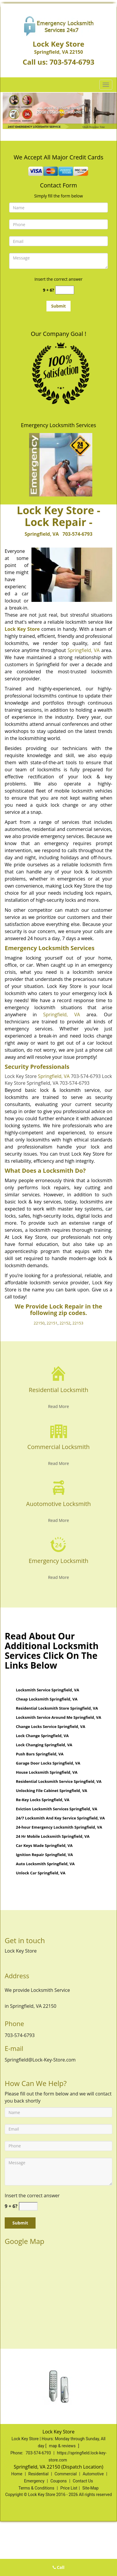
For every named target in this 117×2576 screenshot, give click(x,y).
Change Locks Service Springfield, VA (50, 1726)
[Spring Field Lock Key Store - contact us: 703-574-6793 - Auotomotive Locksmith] (58, 1507)
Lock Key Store (22, 629)
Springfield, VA (42, 534)
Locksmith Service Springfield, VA (47, 1690)
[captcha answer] (64, 290)
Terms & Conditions (36, 2488)
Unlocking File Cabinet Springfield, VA (51, 1790)
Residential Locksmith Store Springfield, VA (57, 1708)
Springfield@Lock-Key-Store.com (40, 2059)
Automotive (93, 2474)
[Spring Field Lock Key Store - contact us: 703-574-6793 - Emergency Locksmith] (58, 1564)
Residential (38, 2474)
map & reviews (62, 2445)
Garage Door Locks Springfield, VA (48, 1763)
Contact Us (83, 2481)
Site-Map (90, 2488)
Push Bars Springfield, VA (39, 1754)
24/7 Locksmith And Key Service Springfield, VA (60, 1818)
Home (16, 2474)
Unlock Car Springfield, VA (40, 1873)
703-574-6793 (71, 62)
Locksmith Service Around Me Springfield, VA (58, 1717)
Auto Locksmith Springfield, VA (45, 1863)
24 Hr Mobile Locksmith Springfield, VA (52, 1836)
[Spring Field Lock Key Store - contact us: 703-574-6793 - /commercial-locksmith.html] (59, 1430)
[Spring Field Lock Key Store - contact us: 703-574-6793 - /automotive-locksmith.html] (59, 1487)
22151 (51, 1323)
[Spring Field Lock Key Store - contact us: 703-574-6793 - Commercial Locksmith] (58, 1450)
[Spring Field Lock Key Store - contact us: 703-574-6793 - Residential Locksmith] (58, 1393)
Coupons (58, 2481)
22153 (77, 1323)
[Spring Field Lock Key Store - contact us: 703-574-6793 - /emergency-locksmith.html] (59, 1544)
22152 (64, 1323)
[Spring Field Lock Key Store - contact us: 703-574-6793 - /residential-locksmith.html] (59, 1373)
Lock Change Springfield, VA (42, 1735)
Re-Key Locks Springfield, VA (42, 1799)
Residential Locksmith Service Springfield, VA (58, 1781)
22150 (39, 1323)
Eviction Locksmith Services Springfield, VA (56, 1808)
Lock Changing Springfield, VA (44, 1744)
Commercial (65, 2474)
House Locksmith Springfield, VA (46, 1772)
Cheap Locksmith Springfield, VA (46, 1699)
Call (59, 2567)
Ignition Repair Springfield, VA (44, 1854)
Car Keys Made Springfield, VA (44, 1845)
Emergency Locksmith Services (58, 425)
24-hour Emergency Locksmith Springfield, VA (59, 1827)
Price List (68, 2488)
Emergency (34, 2481)
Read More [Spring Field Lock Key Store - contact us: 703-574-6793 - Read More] (58, 1406)
